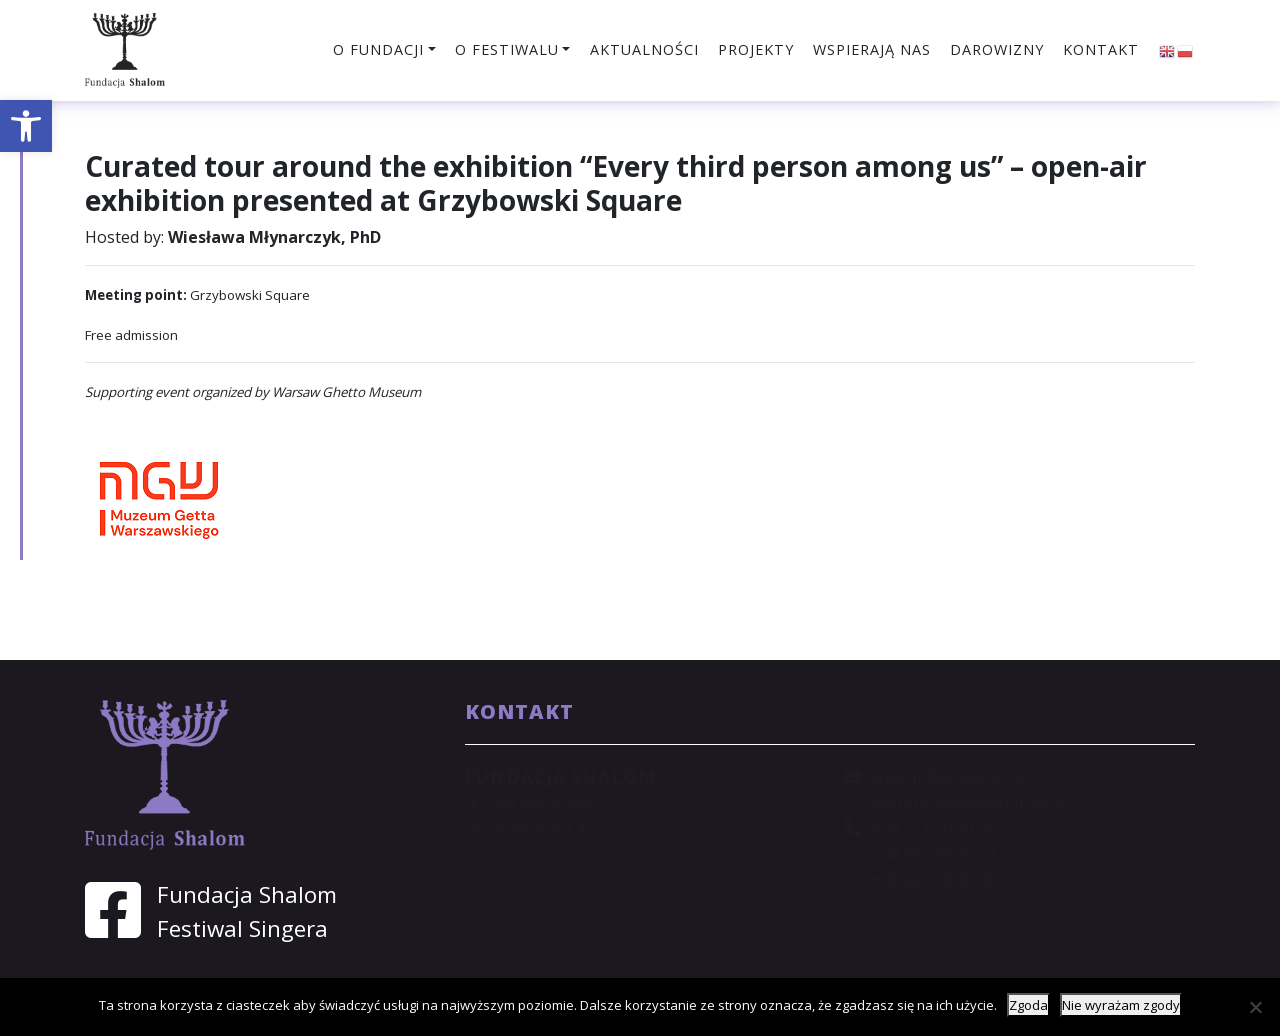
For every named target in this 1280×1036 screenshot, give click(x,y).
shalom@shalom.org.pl (956, 777)
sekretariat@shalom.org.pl (970, 803)
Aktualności (644, 49)
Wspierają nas (872, 49)
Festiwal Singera (242, 928)
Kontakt (1101, 49)
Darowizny (997, 49)
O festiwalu (507, 49)
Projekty (756, 49)
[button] (26, 126)
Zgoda (1028, 1005)
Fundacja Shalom (247, 894)
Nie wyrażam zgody (1121, 1005)
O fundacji (378, 49)
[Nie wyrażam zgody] (1255, 1007)
